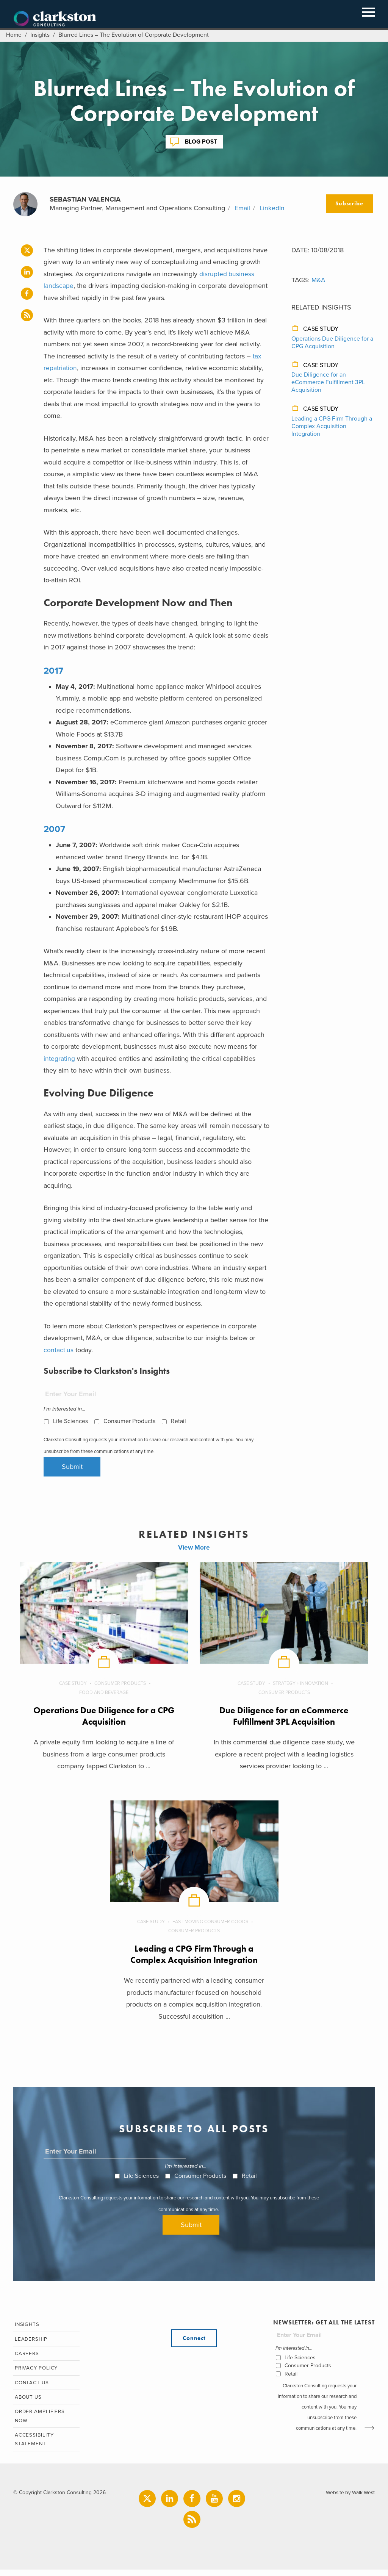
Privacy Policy (35, 2372)
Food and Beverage (103, 1694)
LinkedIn (272, 208)
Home (14, 35)
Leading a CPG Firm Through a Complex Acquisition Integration (331, 426)
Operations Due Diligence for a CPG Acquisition (332, 342)
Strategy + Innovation (301, 1684)
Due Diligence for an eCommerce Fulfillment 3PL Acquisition (328, 382)
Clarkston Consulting (55, 19)
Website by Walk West (349, 2499)
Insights (41, 35)
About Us (27, 2402)
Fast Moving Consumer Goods (211, 1923)
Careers (25, 2357)
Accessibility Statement (33, 2446)
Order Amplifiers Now (39, 2421)
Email (242, 208)
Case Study (320, 329)
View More (194, 1548)
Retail (178, 1421)
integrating (59, 1058)
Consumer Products (129, 1421)
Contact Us (30, 2387)
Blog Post (200, 141)
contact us (59, 1350)
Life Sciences (70, 1421)
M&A (318, 280)
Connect (194, 2341)
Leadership (30, 2342)
